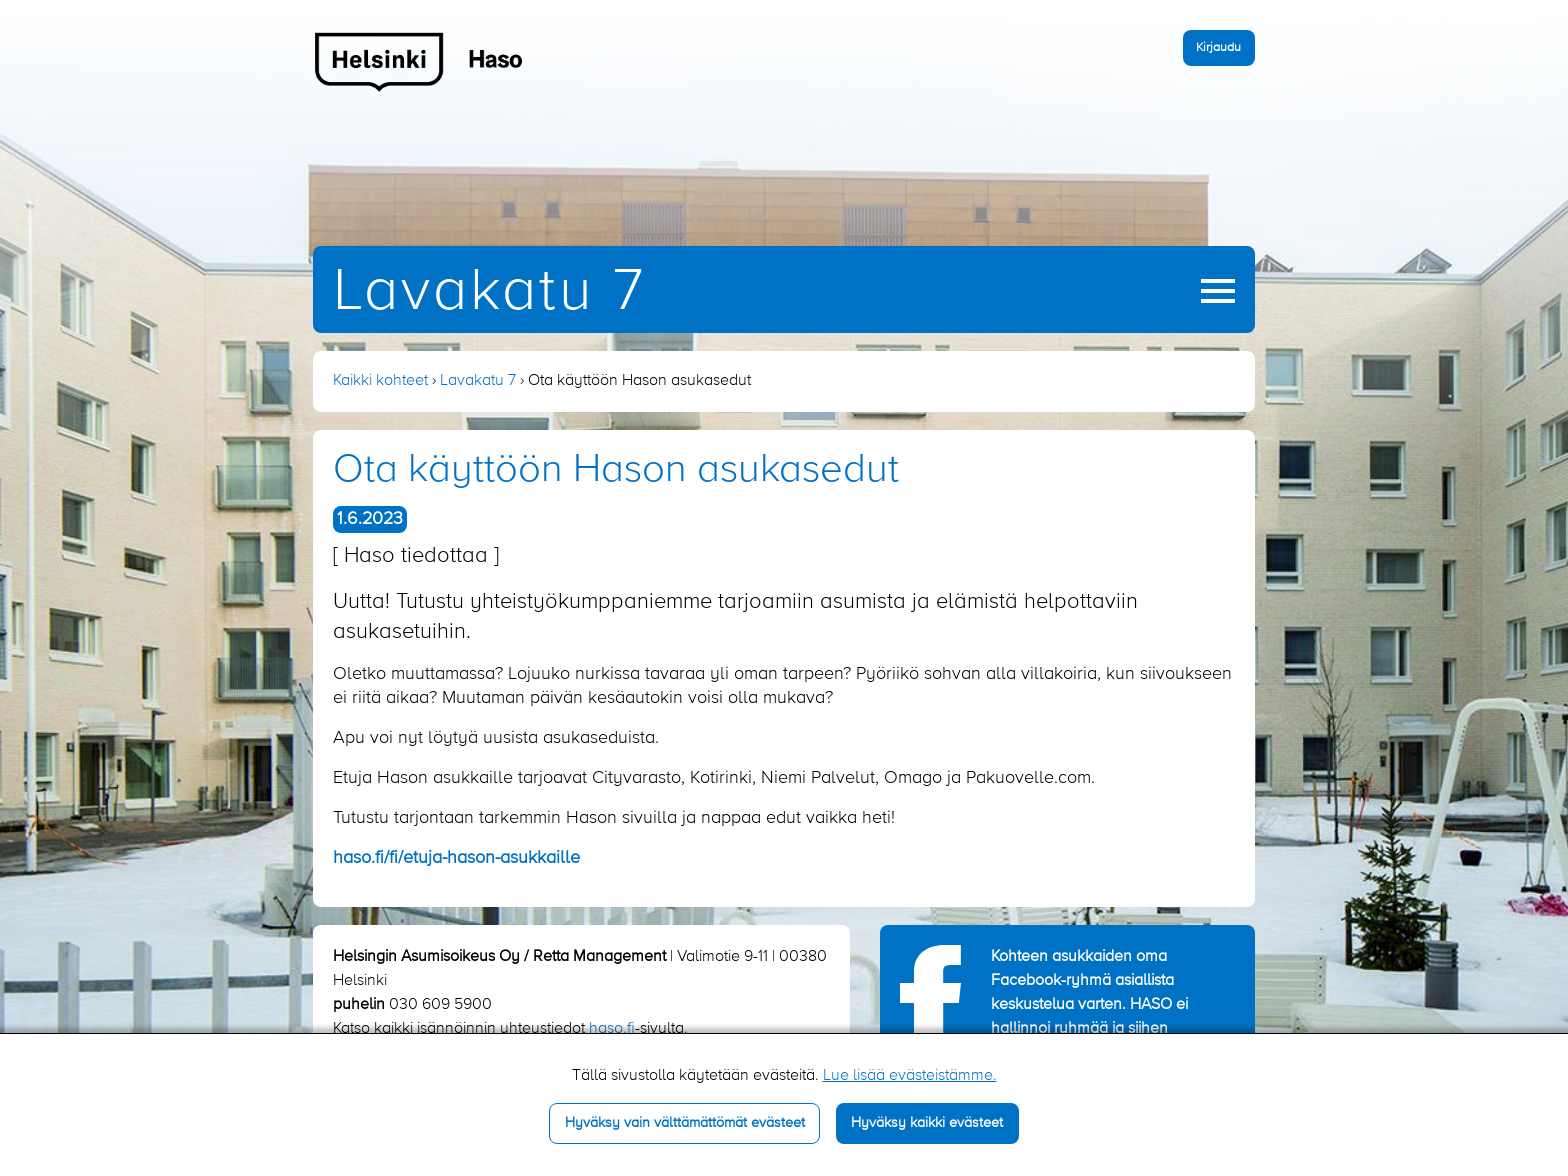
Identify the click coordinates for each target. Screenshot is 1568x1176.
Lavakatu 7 (489, 292)
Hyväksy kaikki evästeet (927, 1123)
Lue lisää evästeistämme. (910, 1076)
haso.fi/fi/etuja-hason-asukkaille (456, 858)
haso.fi (612, 1029)
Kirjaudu (1218, 47)
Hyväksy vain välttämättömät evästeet (685, 1123)
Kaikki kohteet (380, 381)
